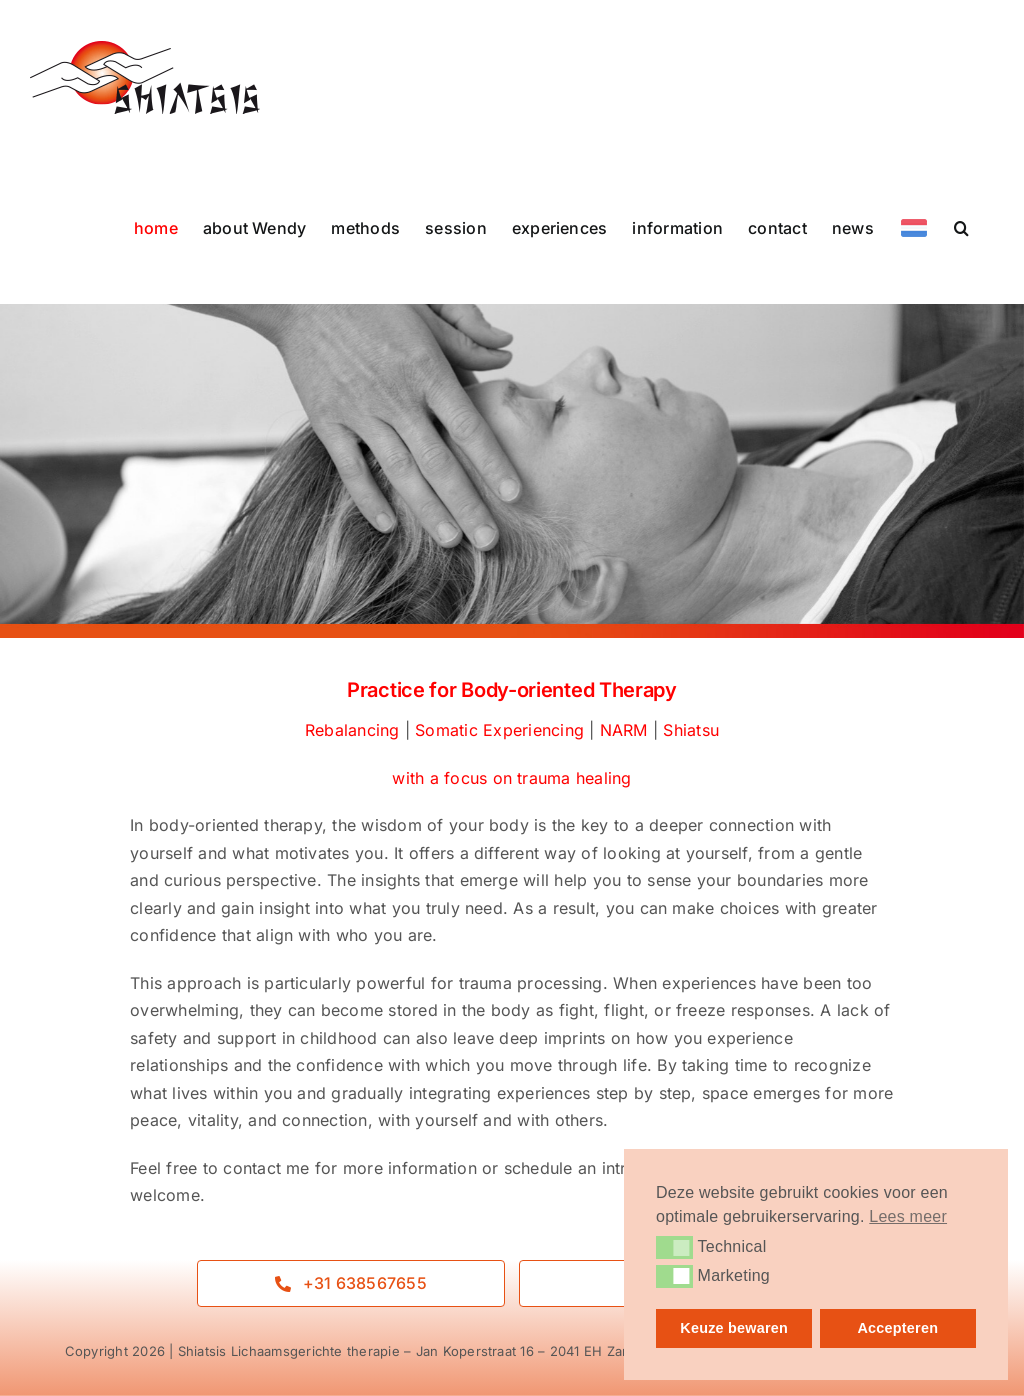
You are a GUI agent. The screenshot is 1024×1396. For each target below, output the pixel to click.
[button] (961, 228)
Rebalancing (352, 730)
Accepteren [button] (897, 1328)
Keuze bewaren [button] (734, 1328)
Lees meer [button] (908, 1216)
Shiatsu (691, 730)
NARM (624, 730)
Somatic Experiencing (499, 730)
